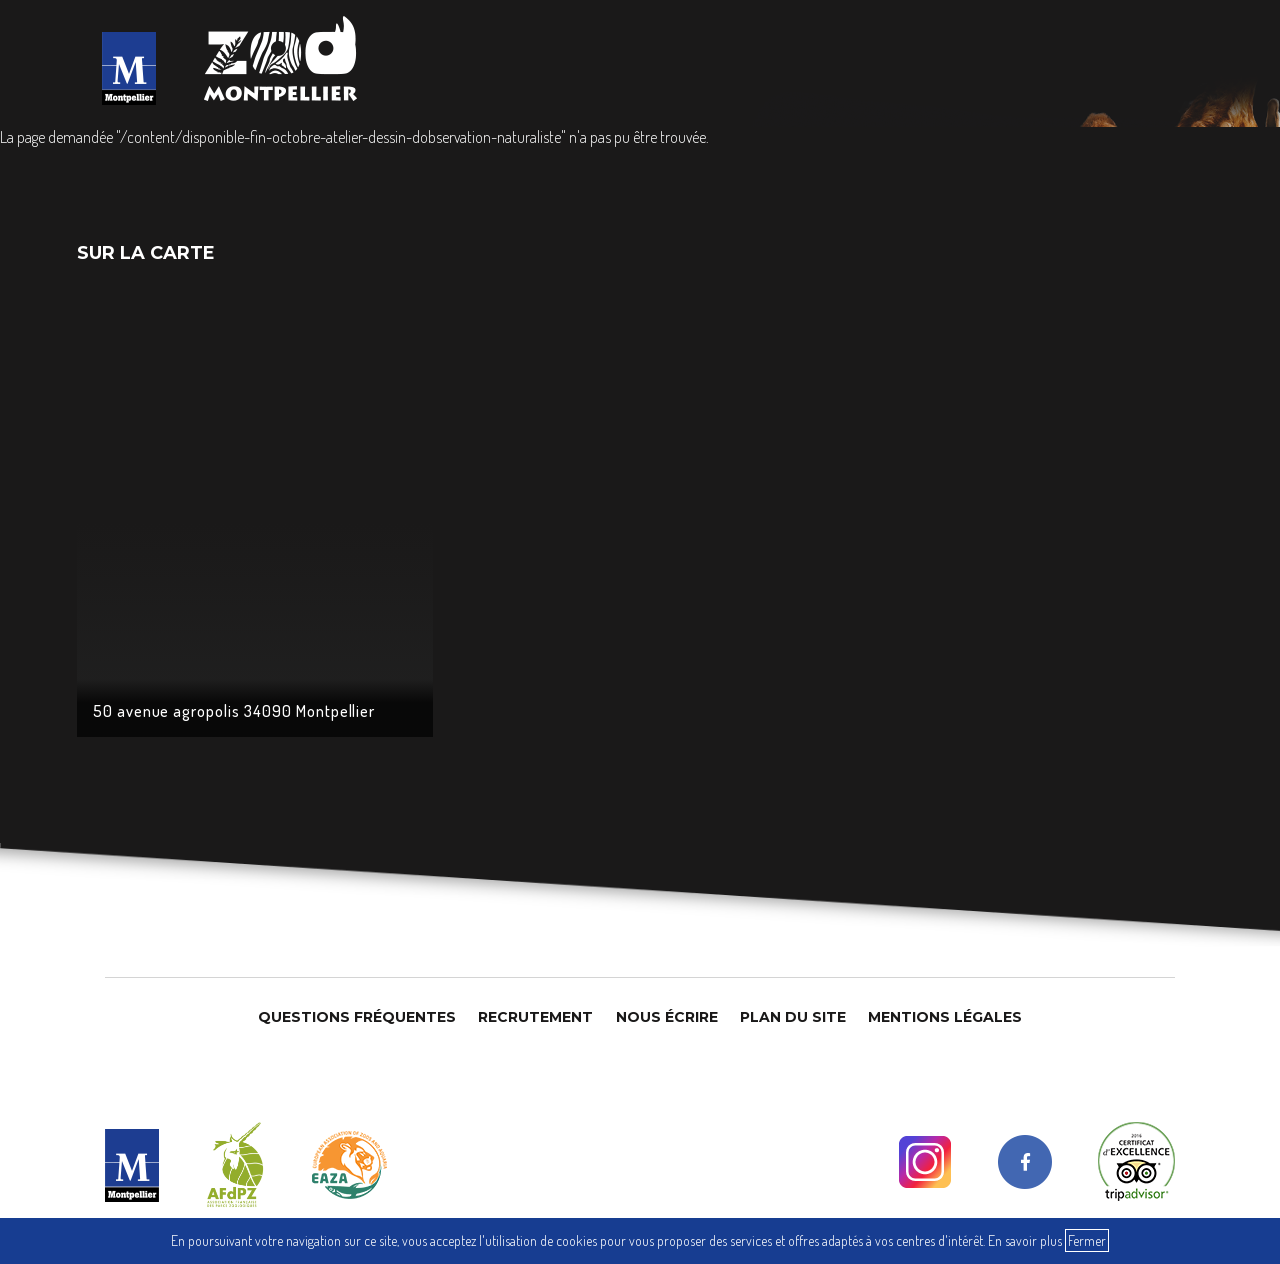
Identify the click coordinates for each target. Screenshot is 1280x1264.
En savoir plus (1025, 1240)
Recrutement (535, 1017)
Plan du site (793, 1017)
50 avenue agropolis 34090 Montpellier (234, 711)
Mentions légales (945, 1017)
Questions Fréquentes (357, 1017)
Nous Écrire (667, 1017)
